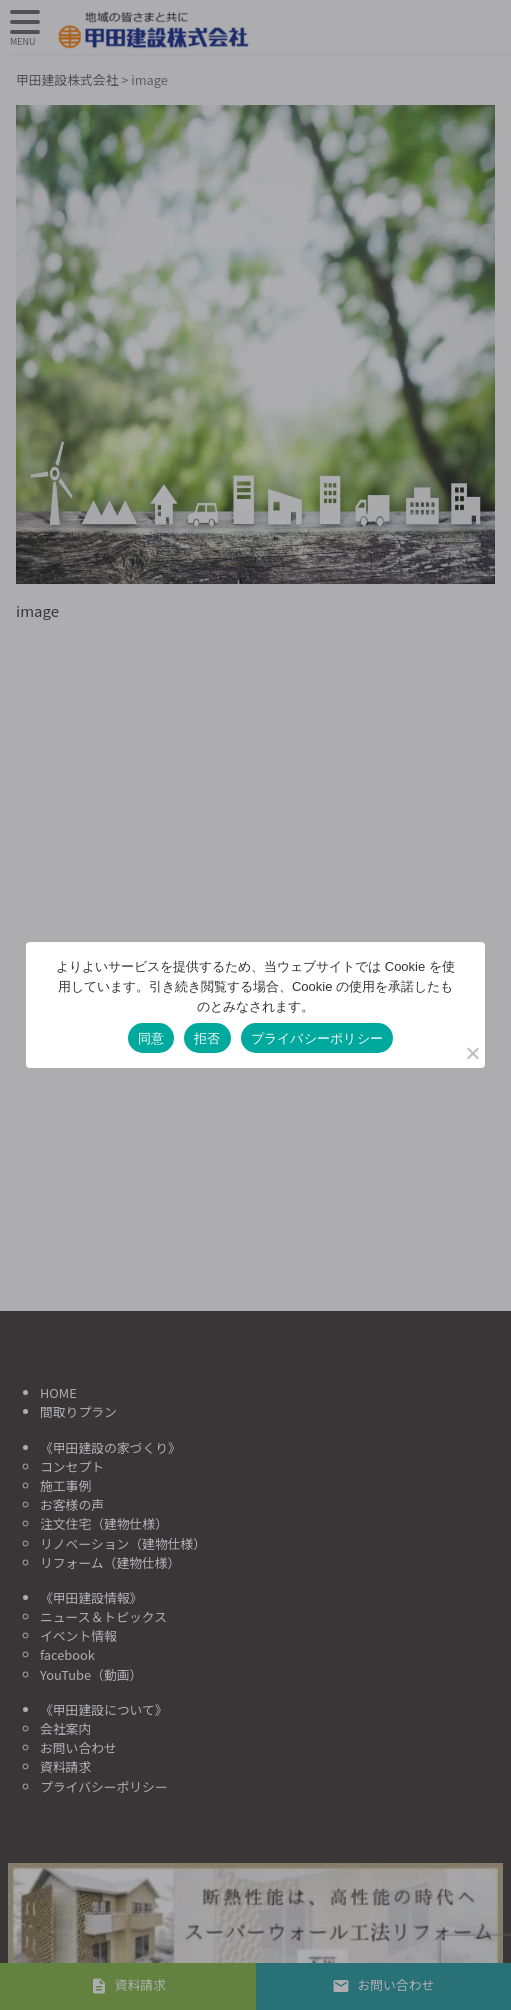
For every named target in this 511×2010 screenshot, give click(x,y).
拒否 (207, 1038)
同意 (151, 1038)
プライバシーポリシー (317, 1038)
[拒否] (472, 1053)
